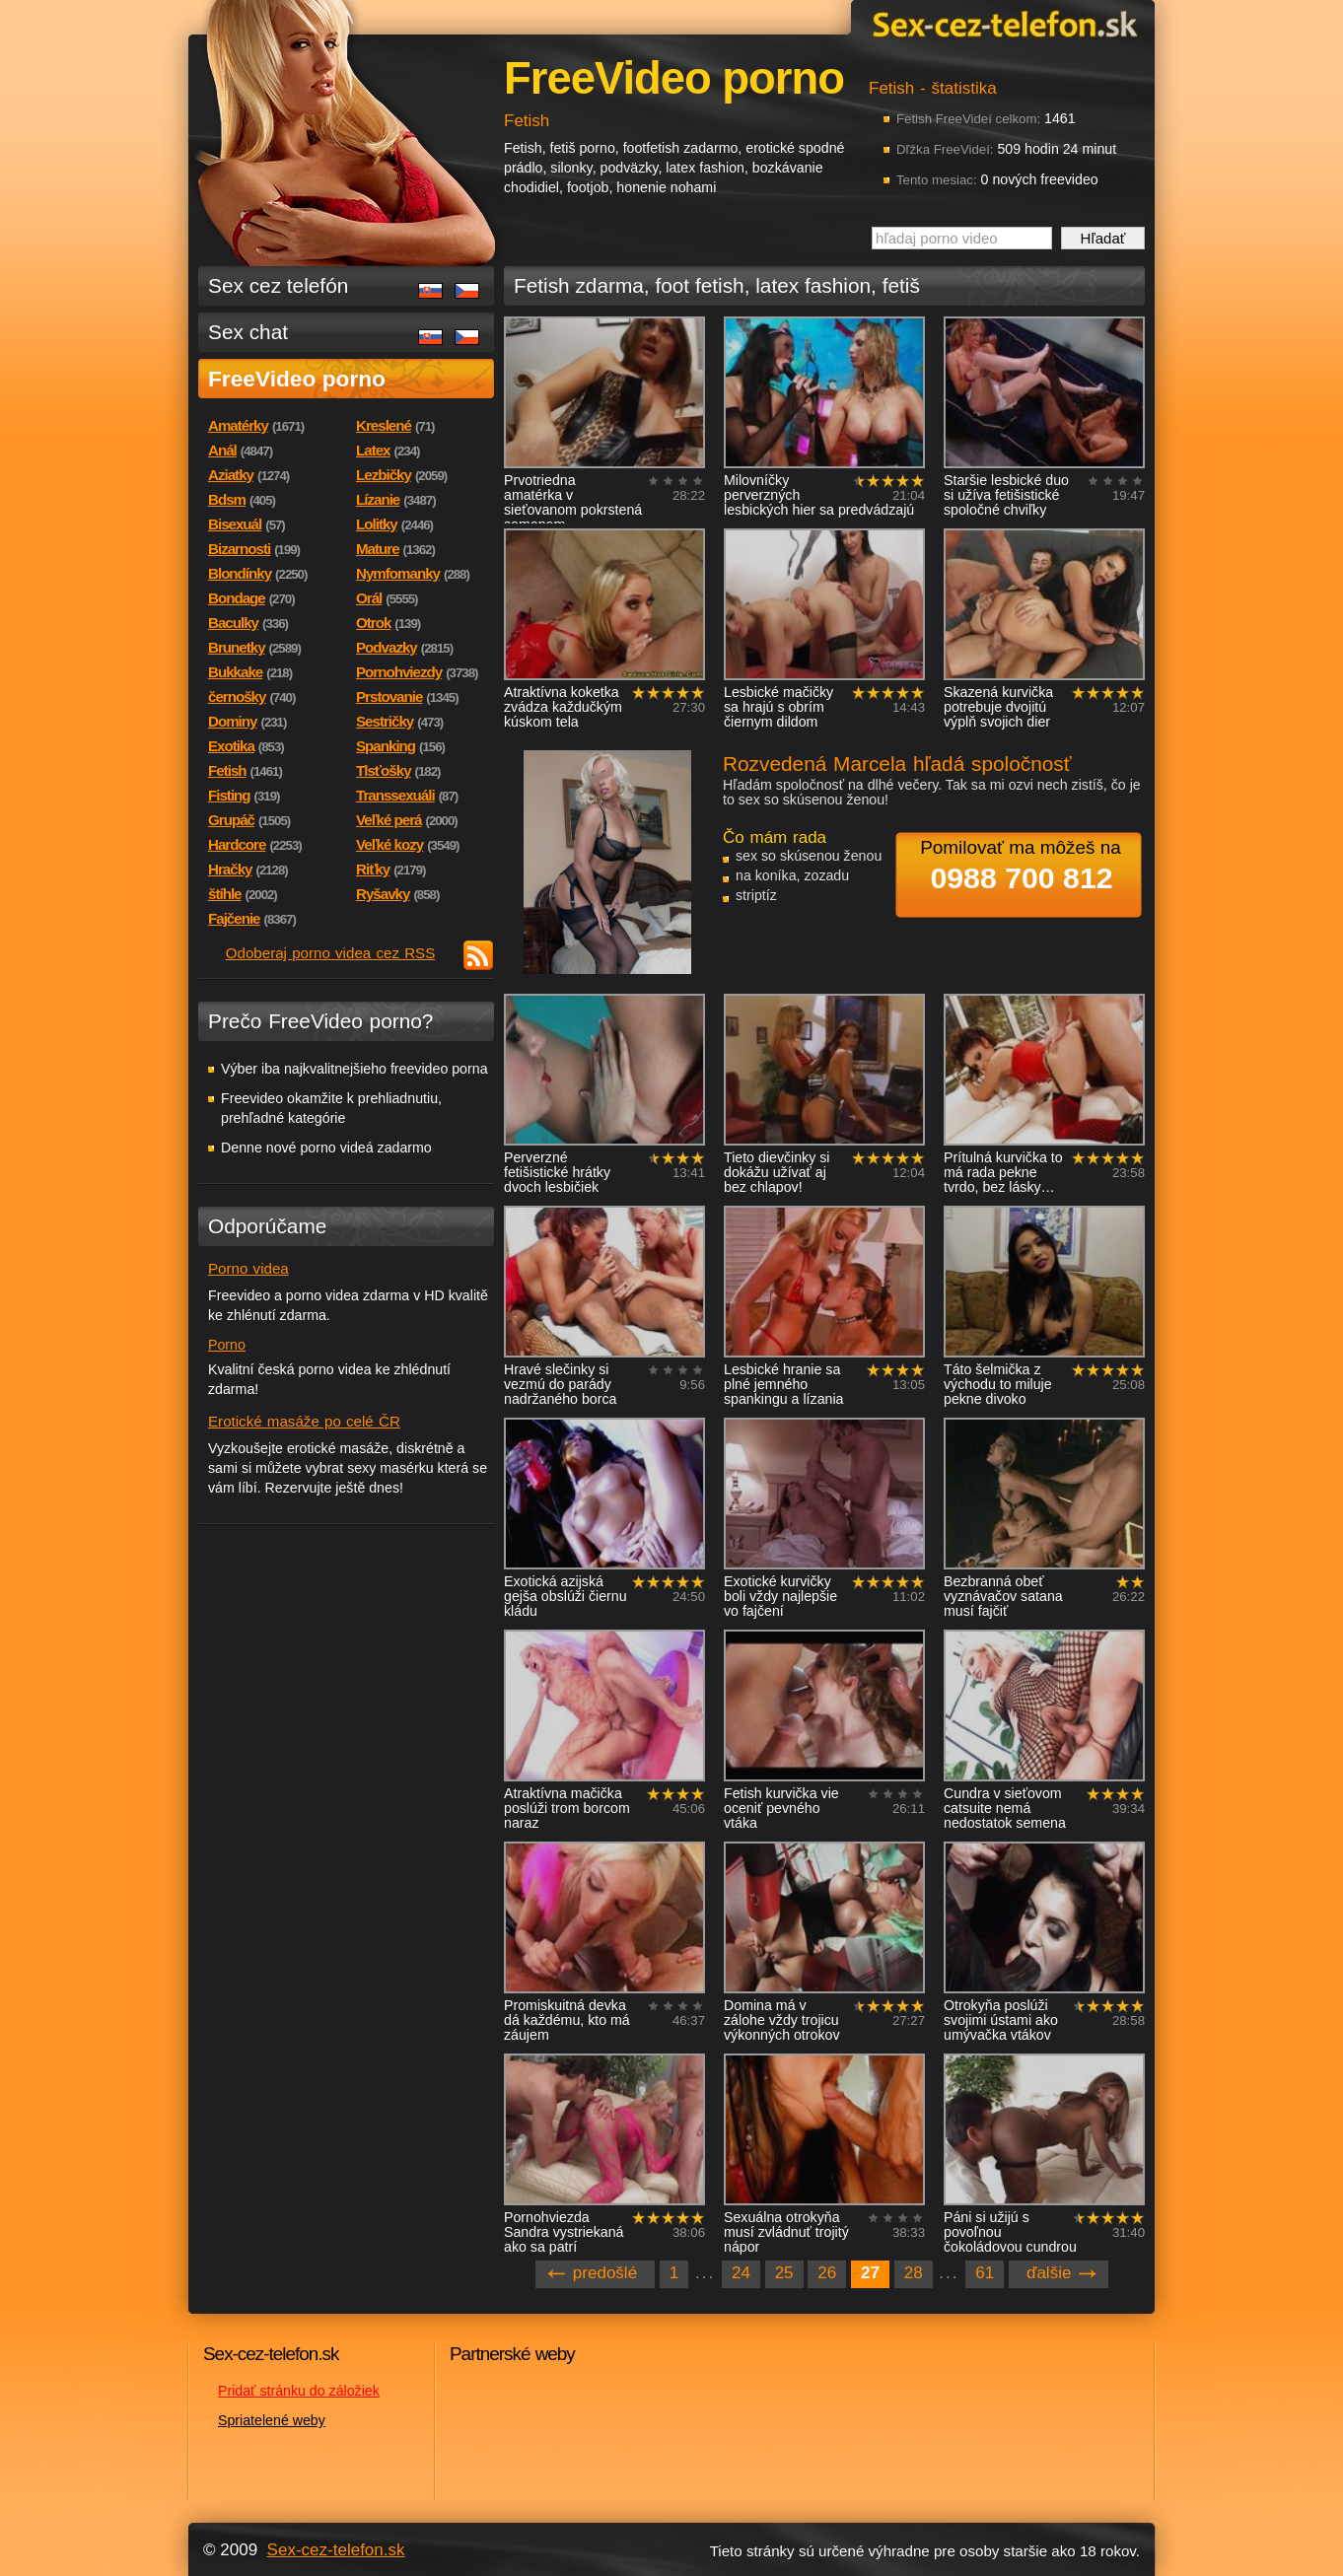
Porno (227, 1345)
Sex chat (248, 331)
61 (984, 2272)
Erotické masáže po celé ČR (304, 1421)
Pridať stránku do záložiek (299, 2391)
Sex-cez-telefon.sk (1002, 23)
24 (741, 2272)
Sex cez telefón (278, 285)
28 (913, 2272)
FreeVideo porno (297, 378)
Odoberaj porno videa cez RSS (331, 952)
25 (784, 2272)
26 (826, 2272)
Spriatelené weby (271, 2420)
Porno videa (248, 1268)
